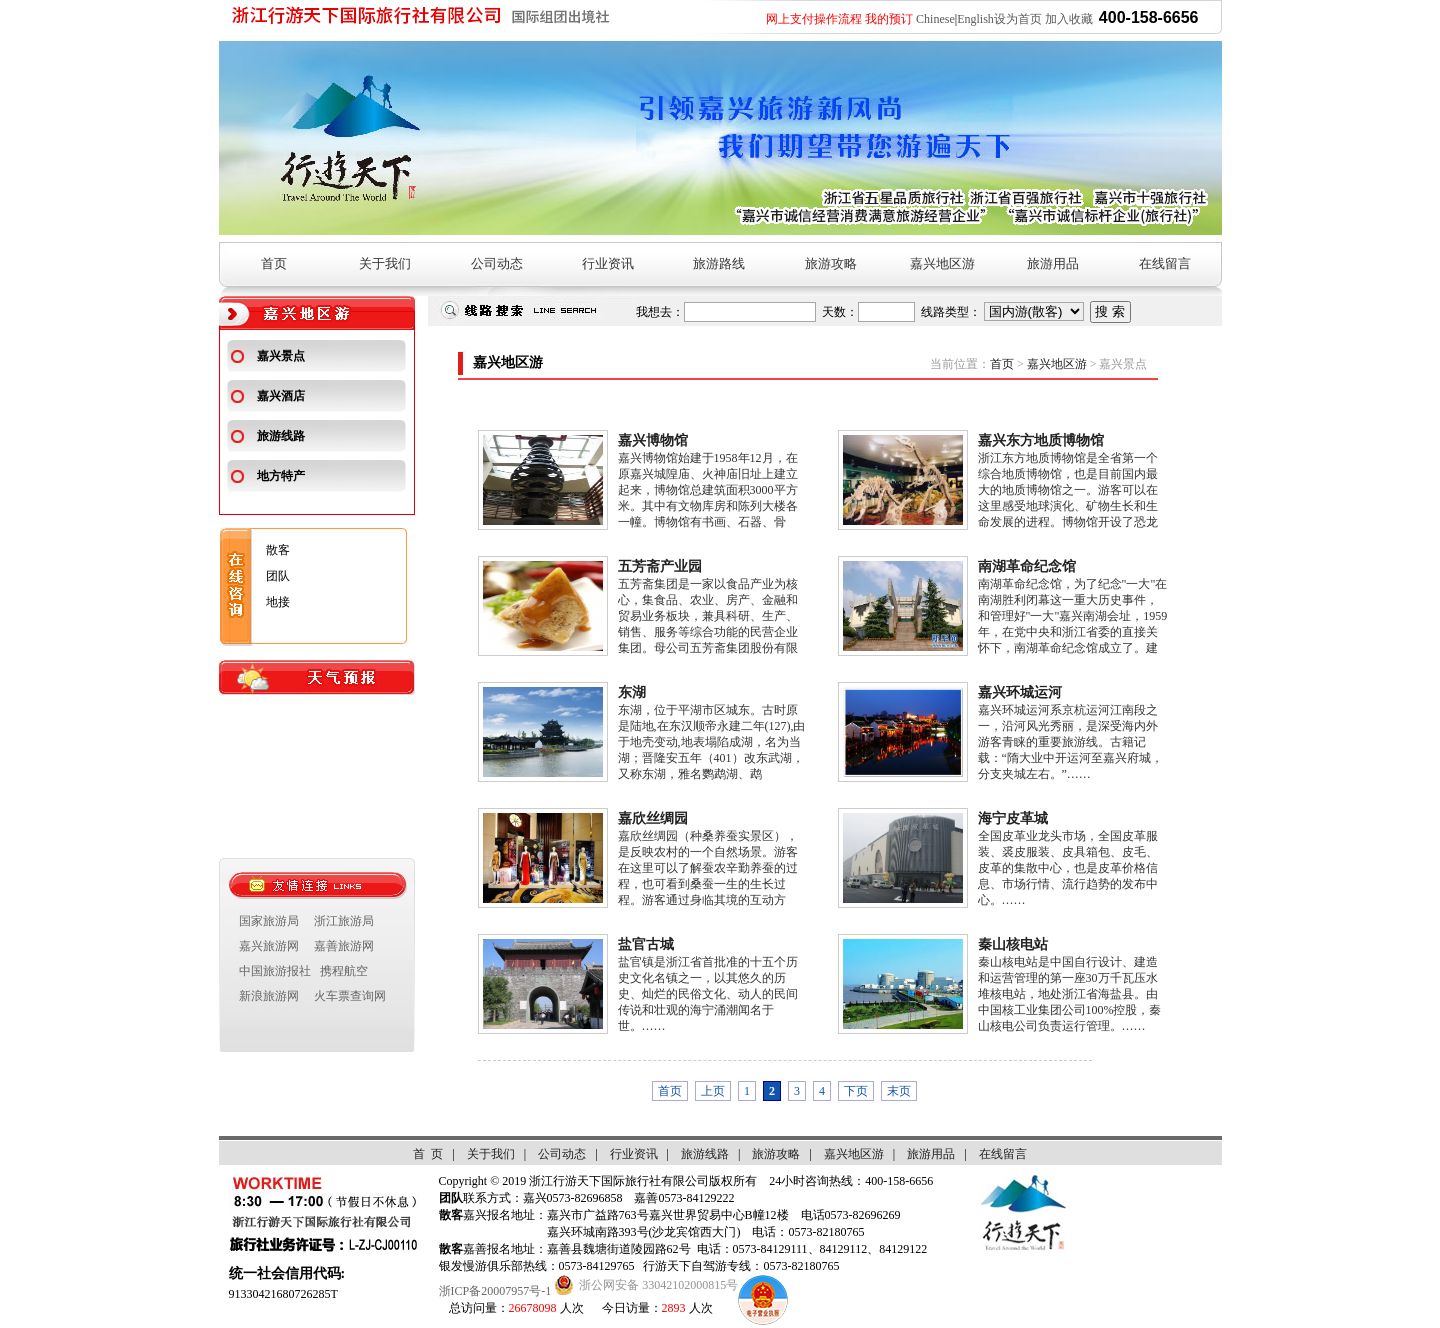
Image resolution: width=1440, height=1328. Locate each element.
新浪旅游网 (269, 996)
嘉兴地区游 (942, 263)
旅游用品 (1053, 263)
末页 (899, 1091)
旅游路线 (719, 263)
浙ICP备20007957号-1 (495, 1291)
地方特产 (281, 476)
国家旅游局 (269, 921)
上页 (713, 1091)
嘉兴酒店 (281, 396)
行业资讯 (608, 263)
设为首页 (1018, 19)
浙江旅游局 (344, 921)
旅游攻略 (831, 263)
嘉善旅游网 (344, 946)
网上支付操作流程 (814, 19)
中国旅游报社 (275, 971)
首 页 (428, 1154)
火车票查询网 (350, 996)
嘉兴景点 (281, 356)
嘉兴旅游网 (269, 946)
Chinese (935, 19)
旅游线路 (281, 436)
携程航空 (344, 971)
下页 (856, 1091)
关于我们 (385, 263)
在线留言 (1165, 263)
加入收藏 (1069, 19)
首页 (274, 263)
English (975, 19)
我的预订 (889, 19)
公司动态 (497, 263)
